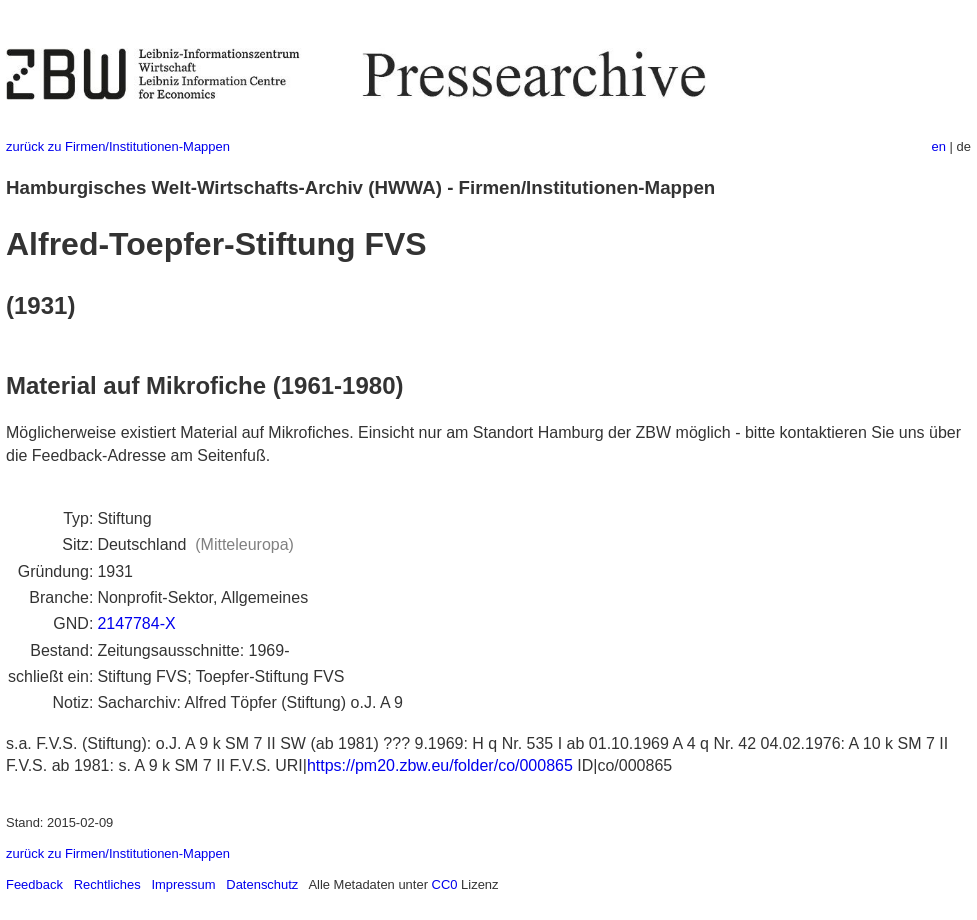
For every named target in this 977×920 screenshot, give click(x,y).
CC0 (445, 884)
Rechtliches (107, 884)
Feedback (34, 884)
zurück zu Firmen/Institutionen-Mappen (118, 146)
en (939, 146)
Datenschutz (262, 884)
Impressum (183, 884)
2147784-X (136, 623)
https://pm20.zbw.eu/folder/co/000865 (440, 765)
